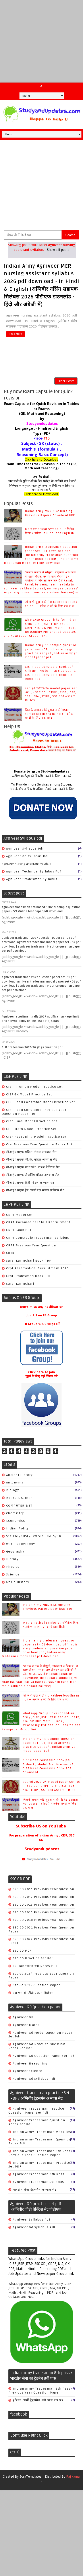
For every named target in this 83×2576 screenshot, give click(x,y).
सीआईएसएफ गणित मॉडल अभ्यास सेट (31, 1155)
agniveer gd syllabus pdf (27, 859)
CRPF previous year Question (31, 1248)
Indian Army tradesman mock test (43, 2134)
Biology (12, 1493)
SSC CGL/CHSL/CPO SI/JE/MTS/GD (33, 1539)
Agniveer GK (23, 2020)
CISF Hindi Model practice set (31, 1124)
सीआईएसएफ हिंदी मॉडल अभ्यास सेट (30, 1185)
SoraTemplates (30, 2479)
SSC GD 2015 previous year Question (43, 1915)
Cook (10, 1256)
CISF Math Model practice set (31, 1131)
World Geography (20, 1546)
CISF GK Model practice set (29, 1097)
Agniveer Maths (26, 2028)
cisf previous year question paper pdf (39, 1147)
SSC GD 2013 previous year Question (43, 1907)
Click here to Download (41, 462)
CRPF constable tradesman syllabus (37, 1240)
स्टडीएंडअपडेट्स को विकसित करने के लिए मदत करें (41, 778)
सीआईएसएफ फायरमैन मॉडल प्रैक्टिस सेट (33, 1170)
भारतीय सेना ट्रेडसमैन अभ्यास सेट (35, 2192)
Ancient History (19, 1477)
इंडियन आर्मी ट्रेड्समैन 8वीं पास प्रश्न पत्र (38, 2403)
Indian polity (17, 1531)
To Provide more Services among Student (41, 787)
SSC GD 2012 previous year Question (43, 1899)
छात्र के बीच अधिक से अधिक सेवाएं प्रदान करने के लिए (42, 791)
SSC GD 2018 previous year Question (44, 1923)
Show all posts (58, 250)
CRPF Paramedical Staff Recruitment (38, 1225)
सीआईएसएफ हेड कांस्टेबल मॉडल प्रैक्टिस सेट (35, 1193)
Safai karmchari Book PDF (28, 1263)
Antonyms (14, 1485)
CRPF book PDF (19, 1233)
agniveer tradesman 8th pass (39, 2177)
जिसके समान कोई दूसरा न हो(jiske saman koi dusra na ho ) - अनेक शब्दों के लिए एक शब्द (49, 716)
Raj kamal (73, 2479)
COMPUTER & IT (19, 1508)
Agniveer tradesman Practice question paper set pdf (36, 2113)
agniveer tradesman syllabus (32, 882)
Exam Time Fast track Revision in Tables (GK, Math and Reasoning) (41, 468)
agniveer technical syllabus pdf (33, 874)
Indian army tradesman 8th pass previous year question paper (39, 2156)
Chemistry (15, 1516)
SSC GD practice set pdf (33, 1961)
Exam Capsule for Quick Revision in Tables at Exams (41, 409)
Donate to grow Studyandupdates (41, 774)
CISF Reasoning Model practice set (36, 1139)
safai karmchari (20, 1286)
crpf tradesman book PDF (28, 1279)
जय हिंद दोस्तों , (41, 479)
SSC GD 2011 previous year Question (43, 1892)
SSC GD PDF (22, 1953)
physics (12, 1569)
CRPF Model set (19, 1217)
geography (15, 1554)
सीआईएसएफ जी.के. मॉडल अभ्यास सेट (31, 1162)
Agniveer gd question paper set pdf (43, 2058)
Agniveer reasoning (30, 2066)
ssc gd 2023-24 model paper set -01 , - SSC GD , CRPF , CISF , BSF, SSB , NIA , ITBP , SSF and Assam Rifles (52, 1788)
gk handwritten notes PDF (35, 1969)
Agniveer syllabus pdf (25, 851)
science (13, 1577)
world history (17, 1585)
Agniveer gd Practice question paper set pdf (37, 2049)
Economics (15, 1523)
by (41, 421)
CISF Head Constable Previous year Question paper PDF (34, 1114)
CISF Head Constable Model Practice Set (40, 1105)
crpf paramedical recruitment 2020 (37, 1271)
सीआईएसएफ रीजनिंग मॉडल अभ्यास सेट (32, 1177)
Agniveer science (27, 2074)
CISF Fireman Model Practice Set (34, 1089)
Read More (15, 332)
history (12, 1562)
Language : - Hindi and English (41, 431)
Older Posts (66, 381)
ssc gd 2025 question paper (36, 1988)
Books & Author (19, 1500)
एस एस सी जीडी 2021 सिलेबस (33, 1995)
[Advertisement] (41, 41)
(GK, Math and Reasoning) (41, 416)
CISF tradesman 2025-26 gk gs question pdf (32, 1050)
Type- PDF (41, 436)
